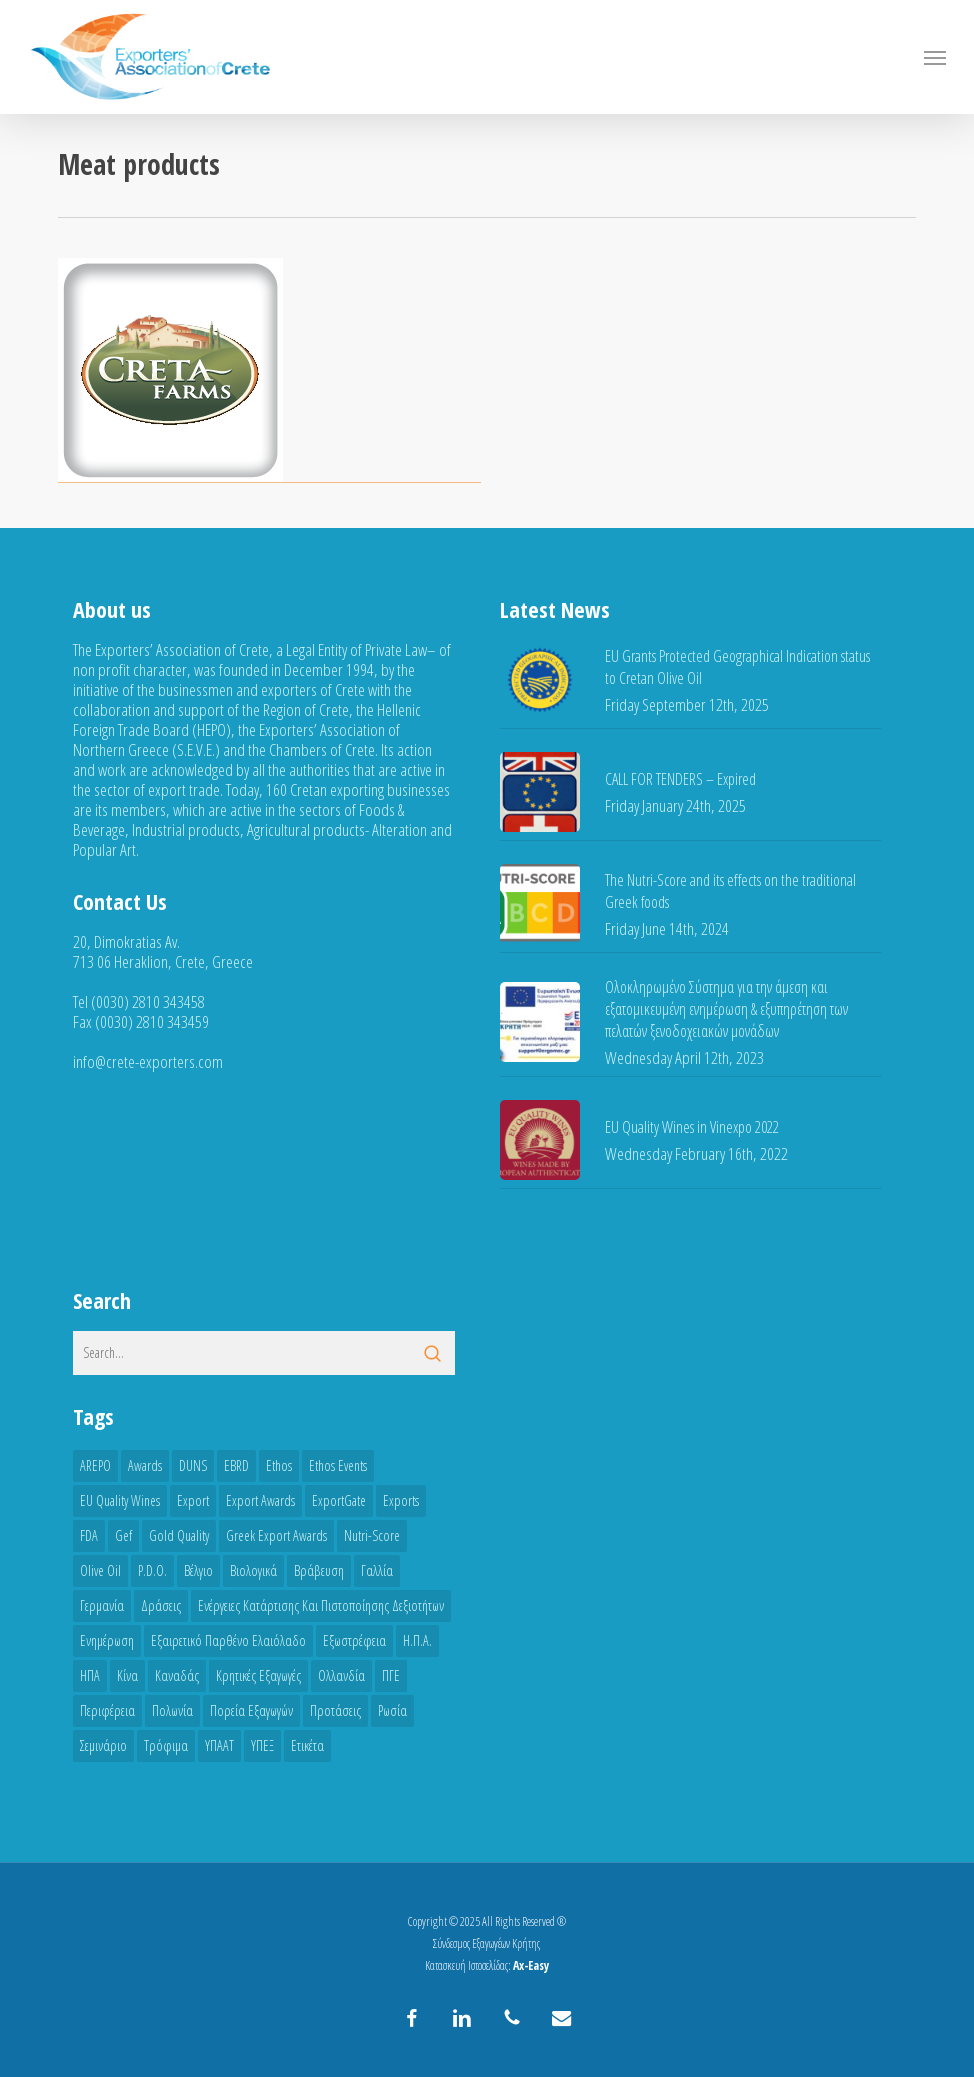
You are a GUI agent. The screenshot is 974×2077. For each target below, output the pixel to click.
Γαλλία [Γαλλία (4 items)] (377, 1570)
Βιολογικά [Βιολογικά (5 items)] (253, 1570)
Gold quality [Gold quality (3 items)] (179, 1535)
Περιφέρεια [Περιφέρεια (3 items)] (107, 1710)
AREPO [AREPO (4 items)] (95, 1465)
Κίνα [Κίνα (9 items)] (127, 1675)
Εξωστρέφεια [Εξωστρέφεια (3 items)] (354, 1640)
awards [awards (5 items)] (145, 1465)
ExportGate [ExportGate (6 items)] (339, 1500)
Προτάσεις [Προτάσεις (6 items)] (335, 1710)
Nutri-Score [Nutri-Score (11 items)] (372, 1535)
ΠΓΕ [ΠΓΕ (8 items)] (391, 1675)
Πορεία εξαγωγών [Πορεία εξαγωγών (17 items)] (251, 1710)
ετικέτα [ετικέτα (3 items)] (307, 1745)
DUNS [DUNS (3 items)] (193, 1465)
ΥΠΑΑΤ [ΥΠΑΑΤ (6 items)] (219, 1745)
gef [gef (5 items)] (123, 1535)
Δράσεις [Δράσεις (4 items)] (161, 1605)
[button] (935, 57)
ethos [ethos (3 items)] (279, 1465)
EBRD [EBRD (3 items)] (236, 1465)
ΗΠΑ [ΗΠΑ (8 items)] (90, 1675)
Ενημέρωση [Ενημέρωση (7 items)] (107, 1640)
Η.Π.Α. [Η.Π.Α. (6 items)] (417, 1640)
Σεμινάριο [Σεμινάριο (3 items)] (103, 1745)
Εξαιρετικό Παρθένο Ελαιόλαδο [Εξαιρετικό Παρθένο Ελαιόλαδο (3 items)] (228, 1640)
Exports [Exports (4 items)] (401, 1500)
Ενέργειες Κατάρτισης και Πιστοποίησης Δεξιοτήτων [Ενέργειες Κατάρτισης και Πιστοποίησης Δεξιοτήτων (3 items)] (321, 1605)
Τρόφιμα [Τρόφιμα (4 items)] (166, 1745)
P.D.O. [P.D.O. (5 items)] (152, 1570)
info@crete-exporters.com (148, 1061)
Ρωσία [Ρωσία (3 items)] (392, 1710)
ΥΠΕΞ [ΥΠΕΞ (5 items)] (262, 1745)
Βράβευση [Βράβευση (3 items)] (319, 1570)
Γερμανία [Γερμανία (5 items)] (102, 1605)
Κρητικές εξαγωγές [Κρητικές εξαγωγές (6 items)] (258, 1675)
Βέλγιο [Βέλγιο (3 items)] (198, 1570)
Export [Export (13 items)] (193, 1500)
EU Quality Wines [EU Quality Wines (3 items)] (120, 1500)
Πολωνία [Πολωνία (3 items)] (172, 1710)
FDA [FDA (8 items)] (89, 1535)
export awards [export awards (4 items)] (260, 1500)
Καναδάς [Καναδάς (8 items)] (177, 1675)
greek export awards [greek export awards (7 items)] (276, 1535)
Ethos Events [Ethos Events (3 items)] (338, 1465)
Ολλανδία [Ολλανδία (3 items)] (341, 1675)
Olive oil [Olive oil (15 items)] (100, 1570)
